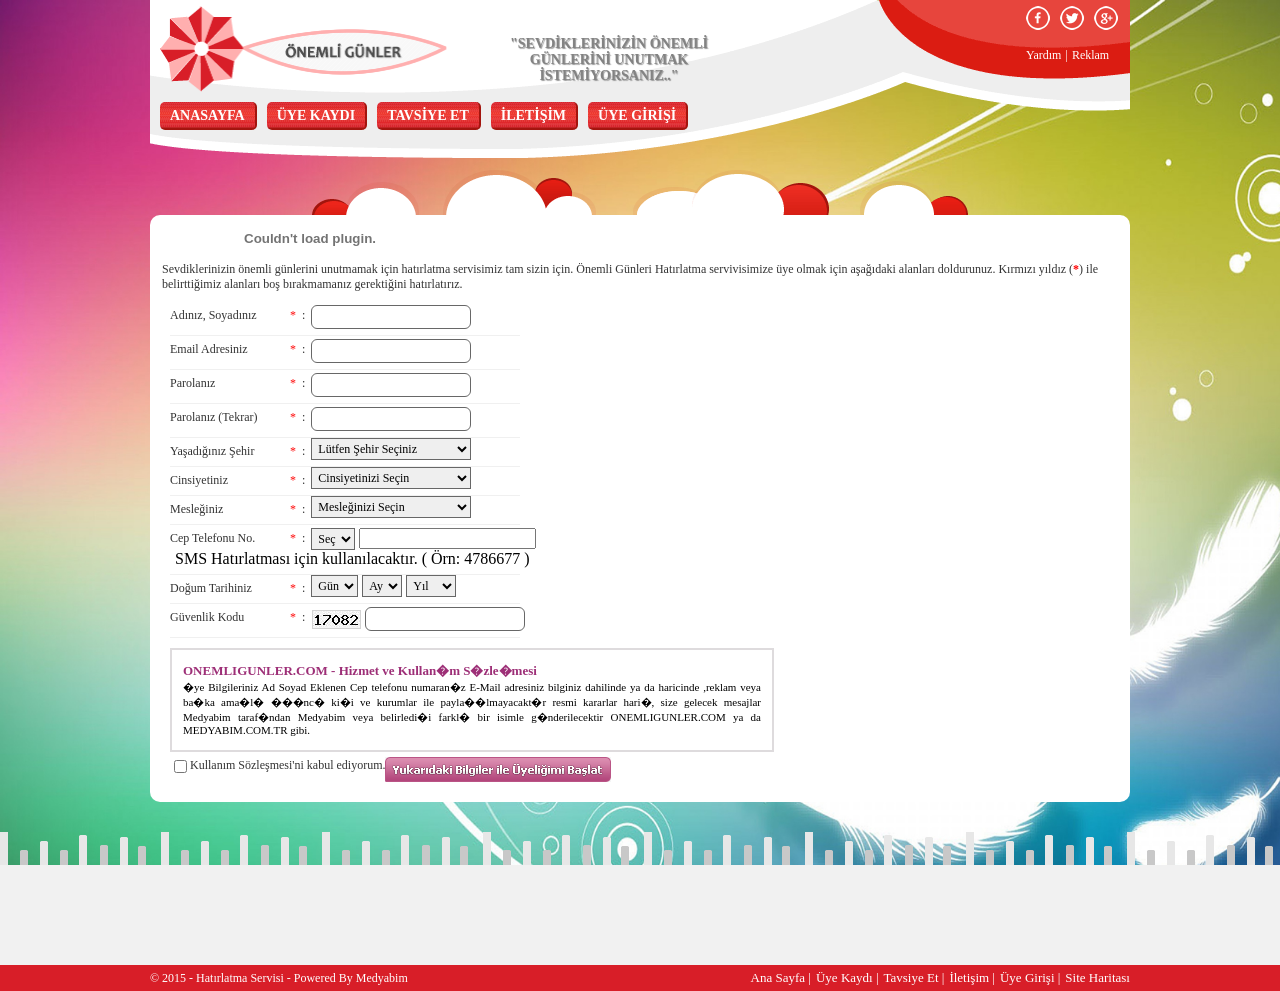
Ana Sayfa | (781, 977)
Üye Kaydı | (847, 977)
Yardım (1043, 55)
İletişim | (972, 977)
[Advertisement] (905, 417)
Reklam (1090, 55)
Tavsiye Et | (914, 977)
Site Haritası (1097, 977)
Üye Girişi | (1030, 977)
